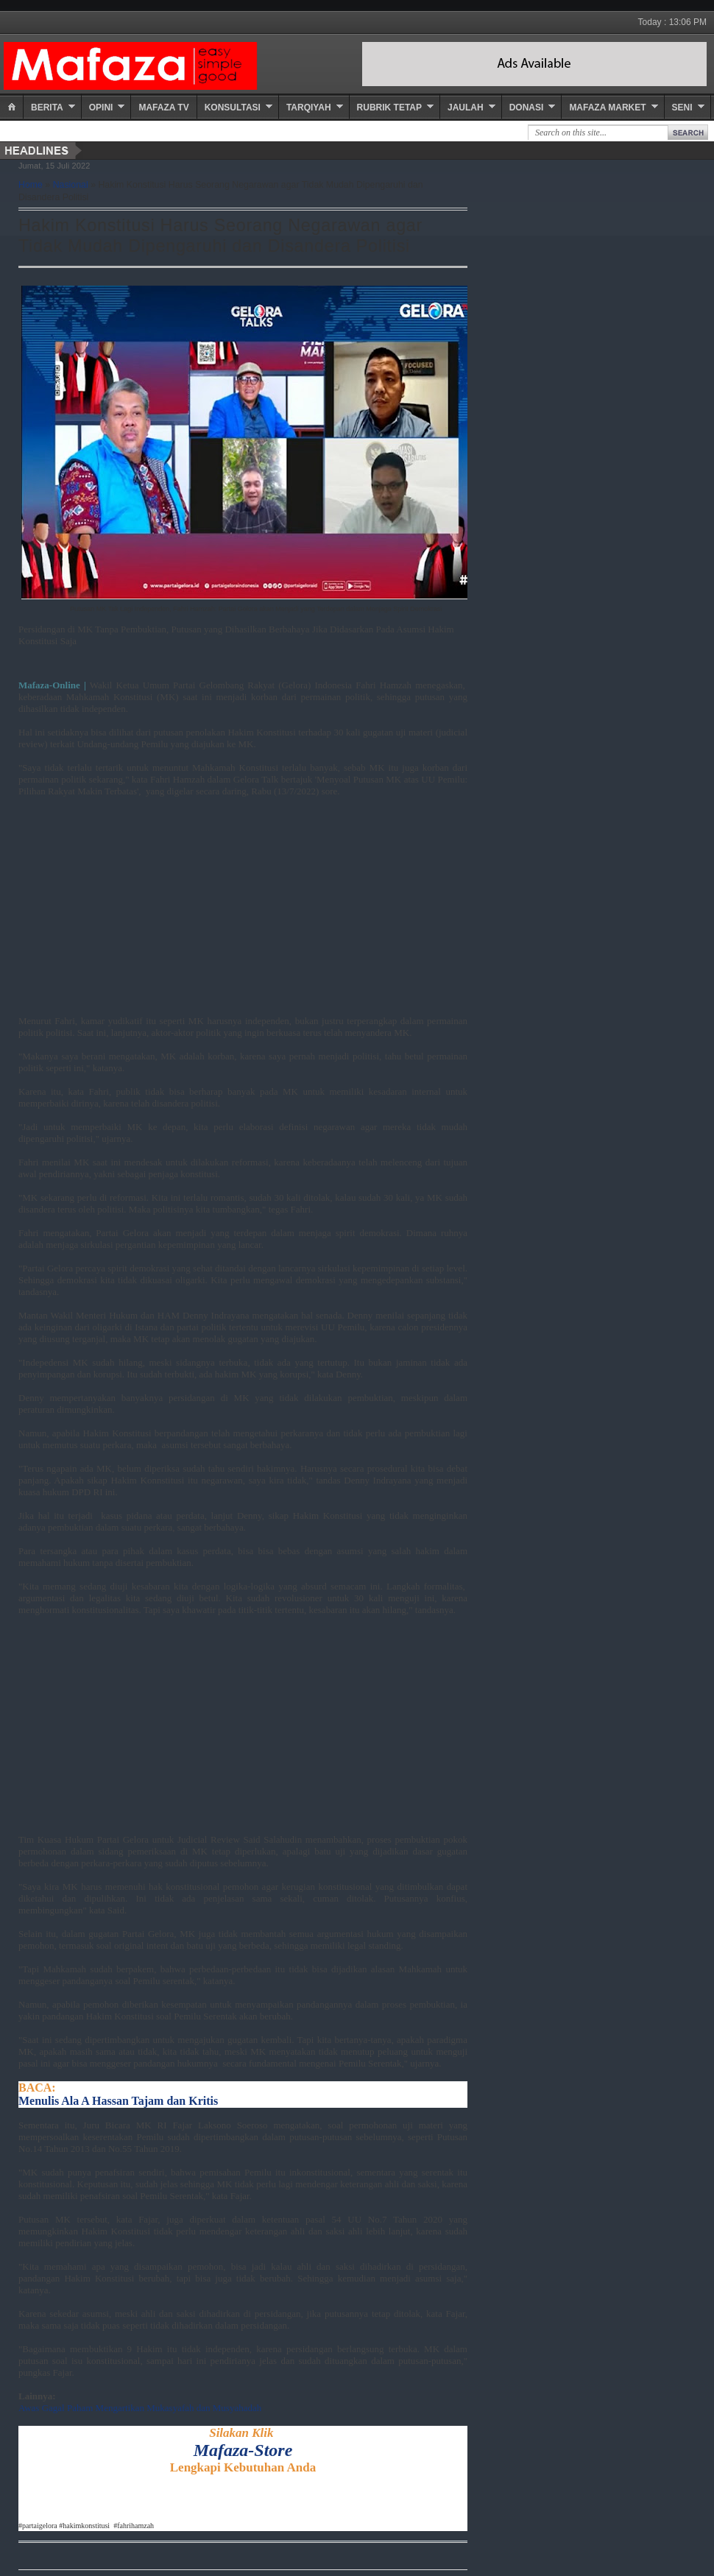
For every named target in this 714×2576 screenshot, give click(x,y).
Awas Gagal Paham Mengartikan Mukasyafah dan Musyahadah (139, 2407)
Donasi (526, 107)
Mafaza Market (607, 107)
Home (30, 185)
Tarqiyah (308, 107)
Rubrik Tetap (389, 107)
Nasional (70, 185)
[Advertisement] (224, 912)
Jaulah (466, 107)
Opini (101, 107)
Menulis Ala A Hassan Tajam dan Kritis (118, 2101)
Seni (682, 107)
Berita (47, 107)
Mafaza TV (163, 107)
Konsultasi (233, 107)
